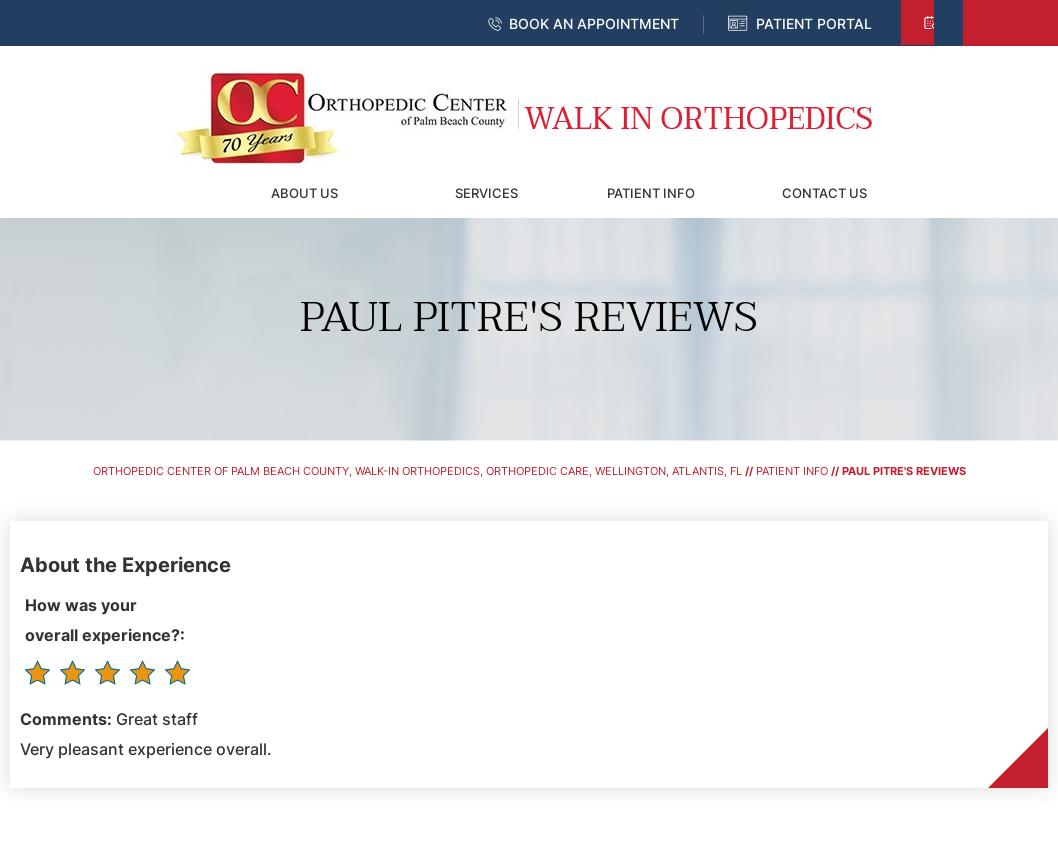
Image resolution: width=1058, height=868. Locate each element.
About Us (304, 193)
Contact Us (824, 193)
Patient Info (651, 193)
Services (486, 193)
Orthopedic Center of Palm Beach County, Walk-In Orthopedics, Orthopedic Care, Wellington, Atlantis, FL (417, 471)
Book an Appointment (594, 23)
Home (174, 193)
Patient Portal (814, 23)
